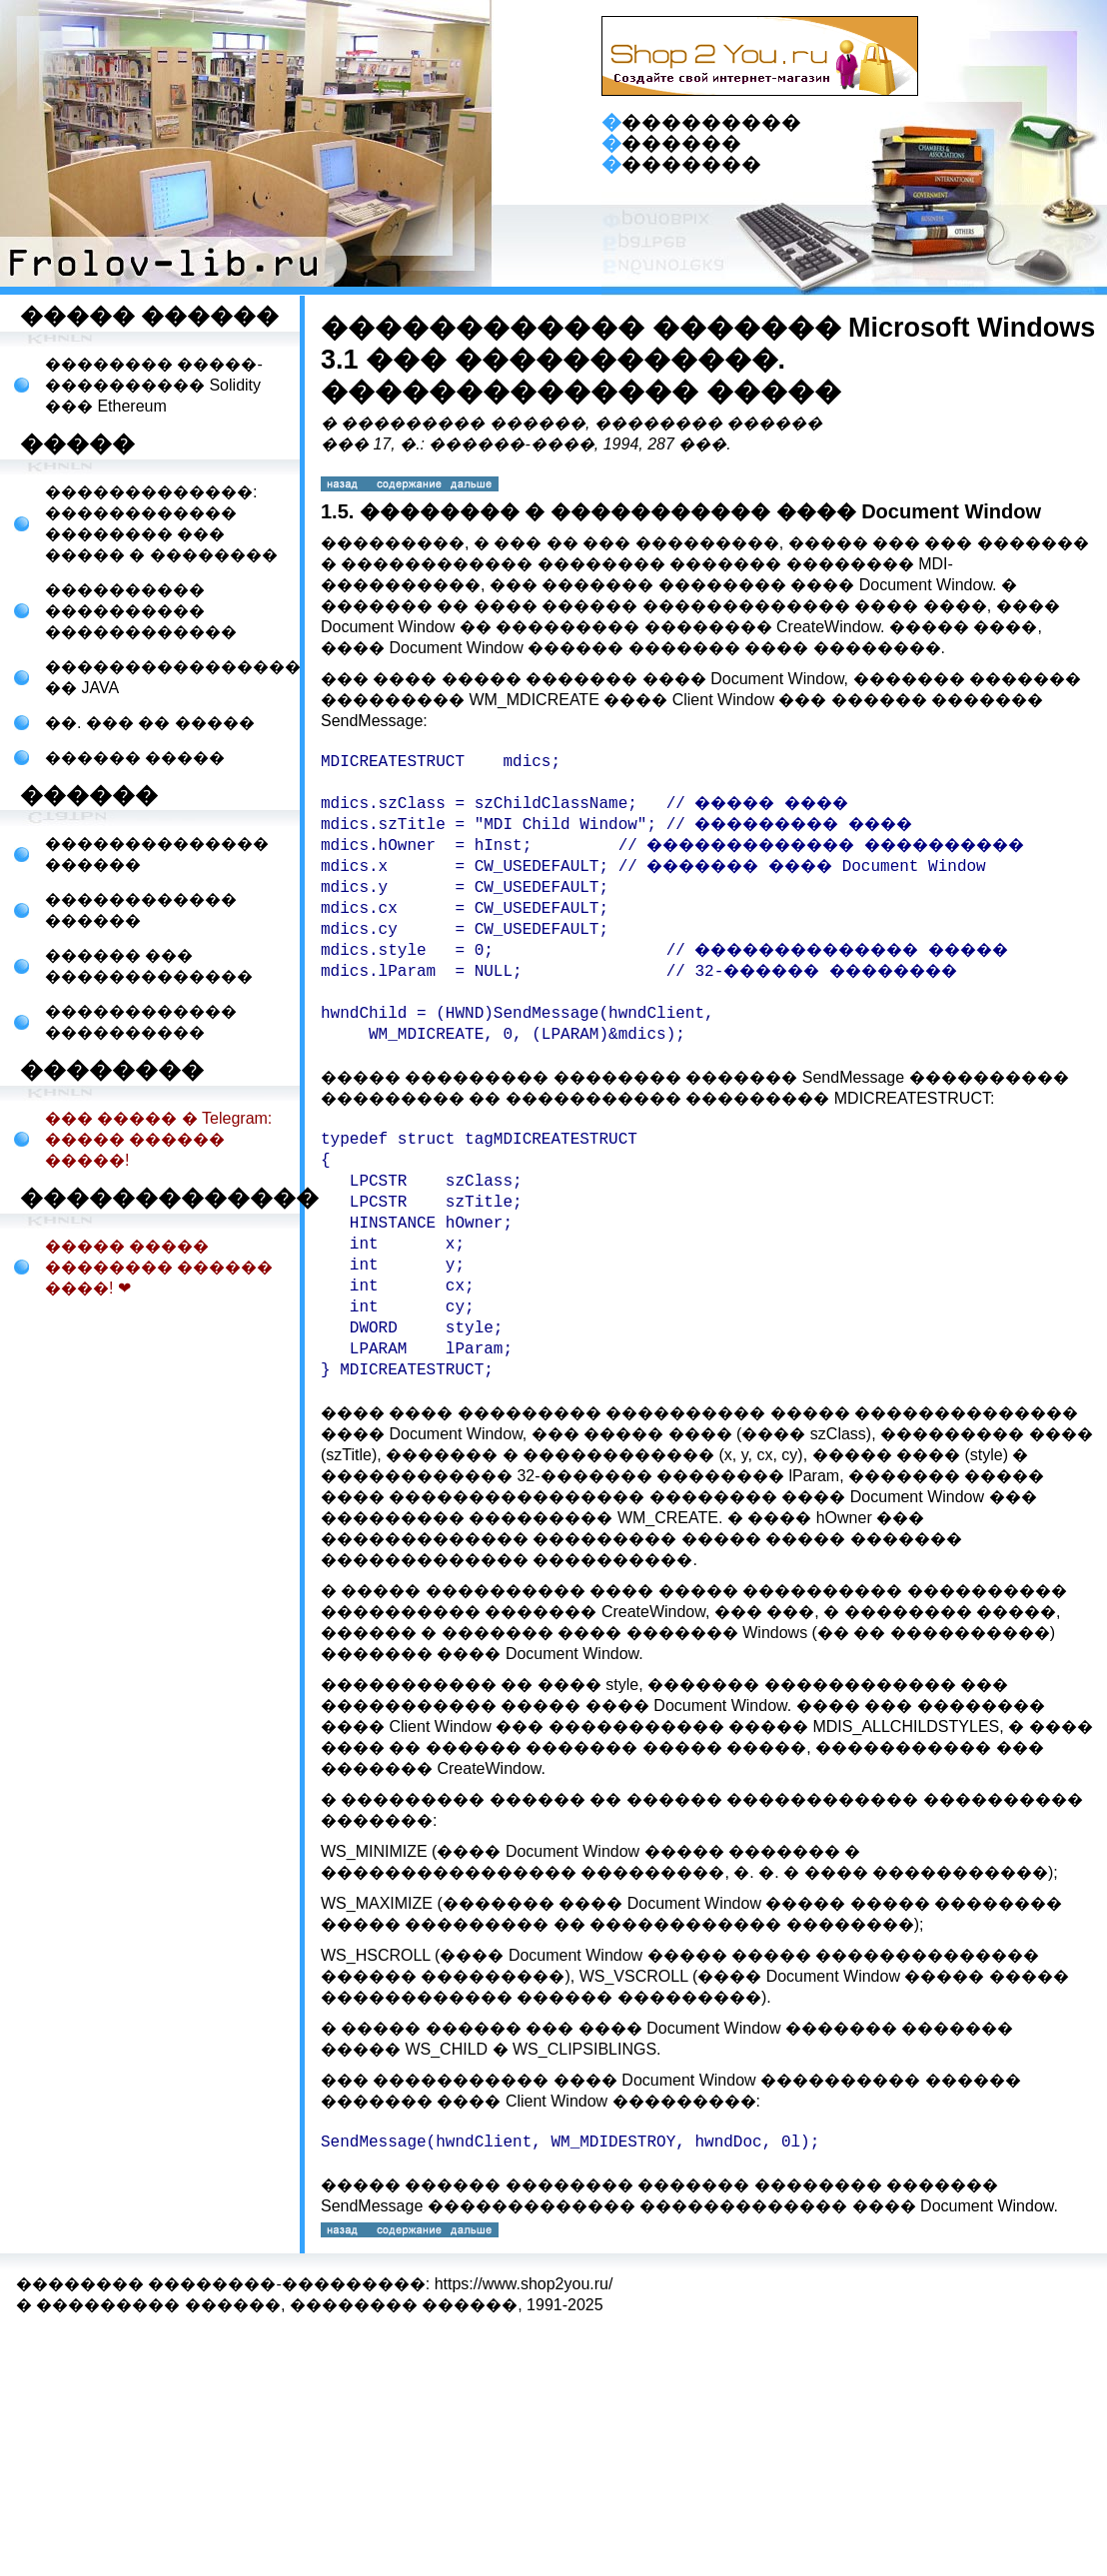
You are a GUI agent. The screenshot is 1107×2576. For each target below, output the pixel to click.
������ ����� (135, 757)
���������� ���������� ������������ (141, 610)
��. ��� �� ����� (150, 722)
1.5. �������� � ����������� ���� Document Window (681, 511)
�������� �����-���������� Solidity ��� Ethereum (154, 385)
